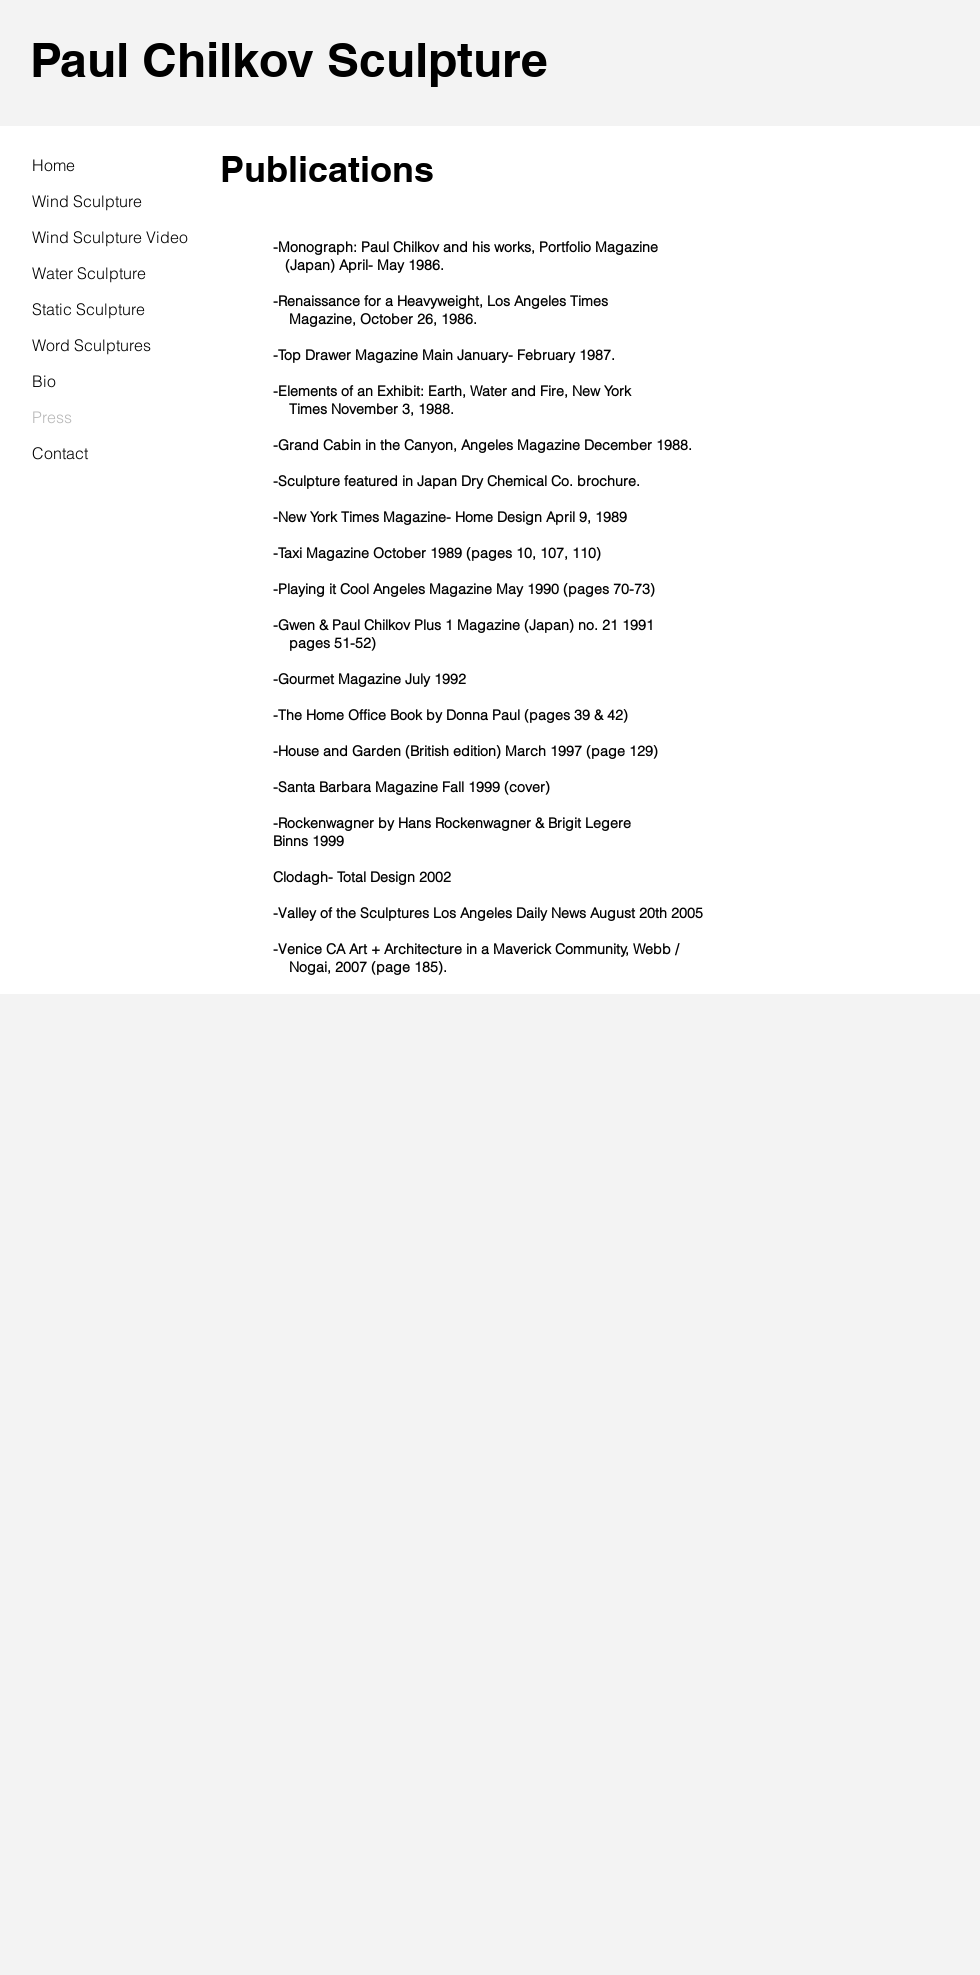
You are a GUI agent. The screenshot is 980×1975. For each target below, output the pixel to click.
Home (53, 165)
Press (52, 417)
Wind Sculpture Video (110, 237)
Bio (44, 381)
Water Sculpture (89, 273)
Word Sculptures (91, 345)
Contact (60, 453)
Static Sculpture (88, 309)
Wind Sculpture (87, 201)
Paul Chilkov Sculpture (289, 59)
